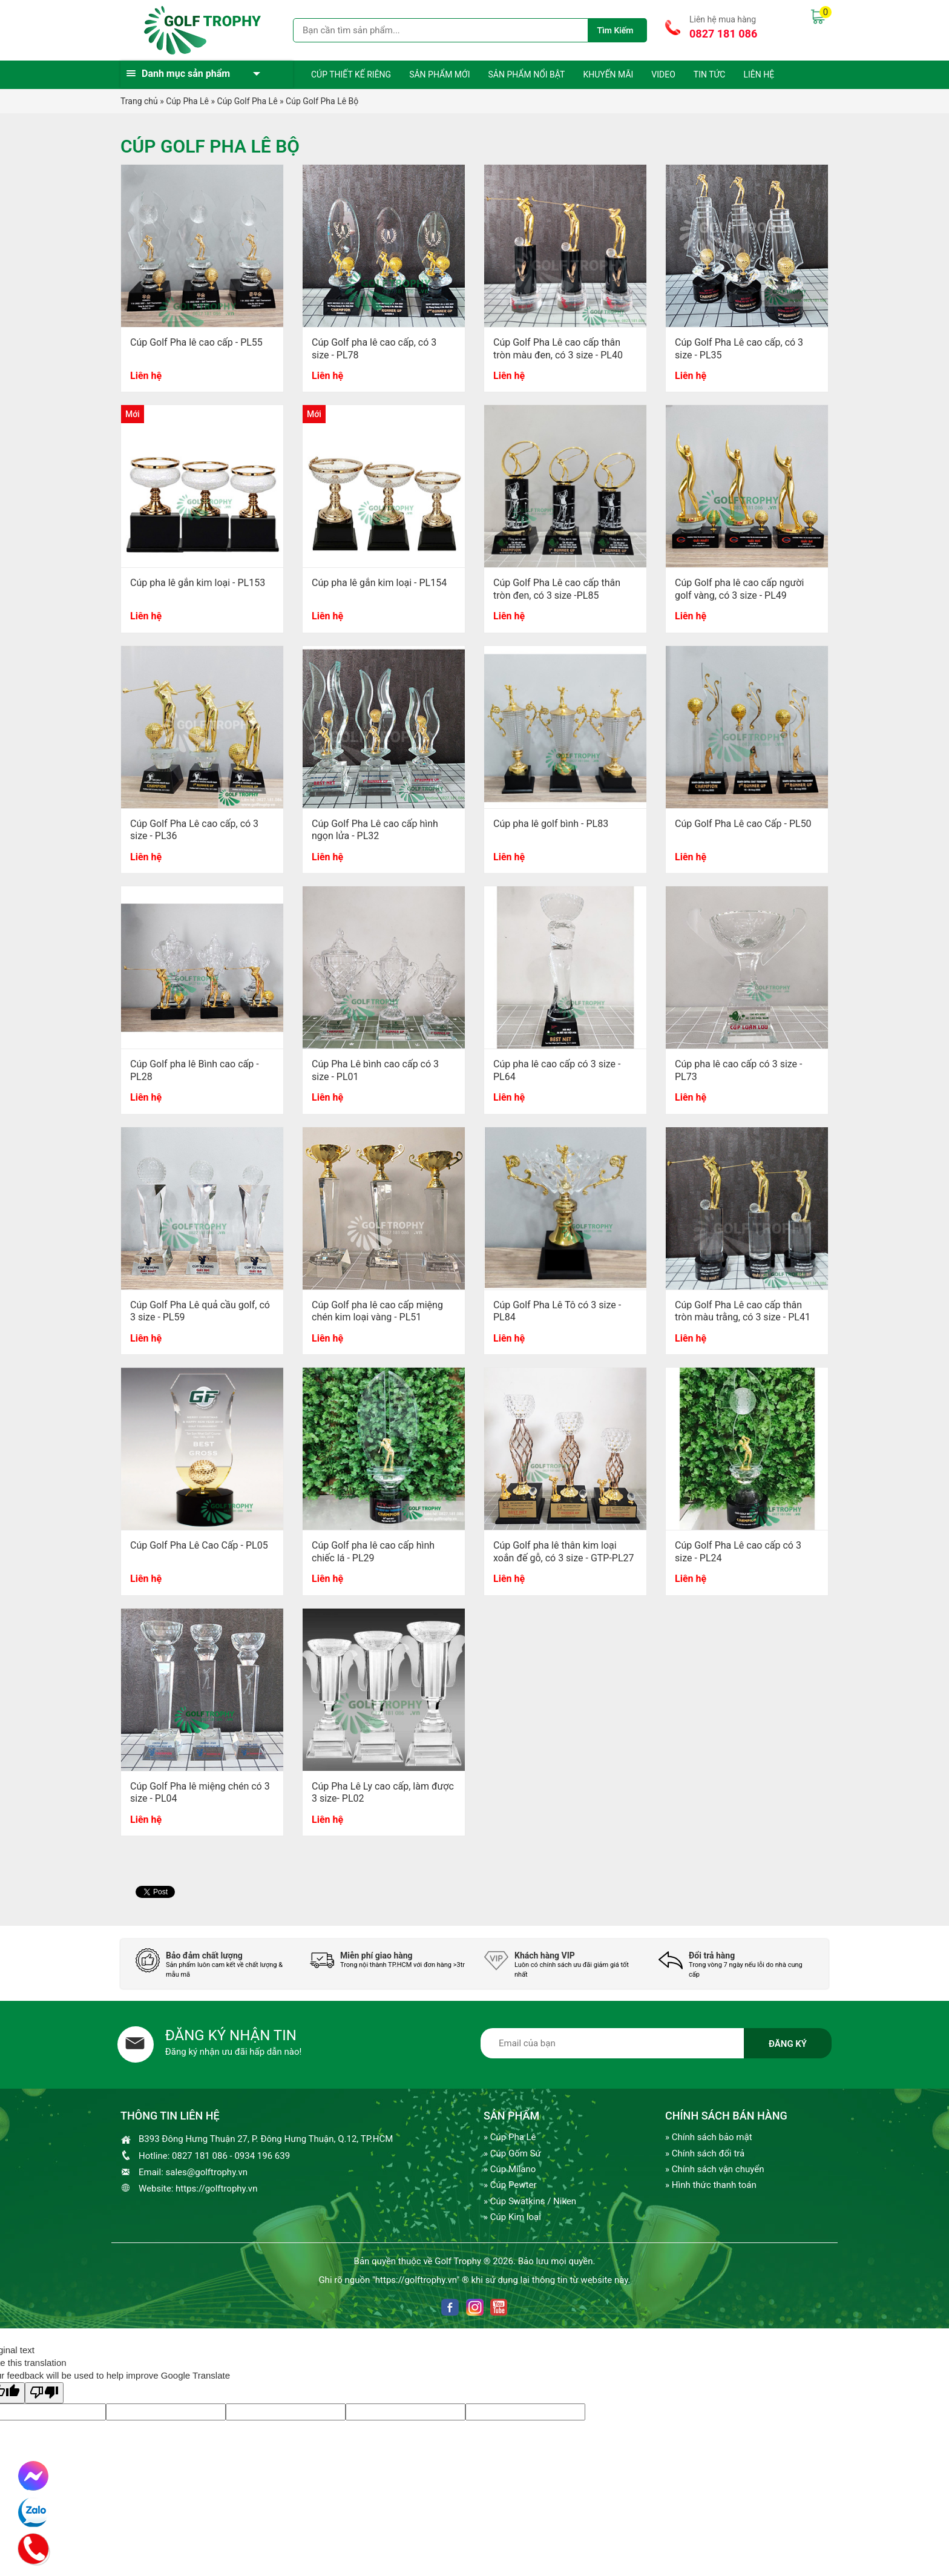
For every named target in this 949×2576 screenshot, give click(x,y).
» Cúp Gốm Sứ (512, 2153)
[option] (213, 1964)
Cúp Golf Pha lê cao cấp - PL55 (196, 342)
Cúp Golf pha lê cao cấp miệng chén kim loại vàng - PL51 (377, 1311)
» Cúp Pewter (510, 2184)
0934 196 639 (262, 2155)
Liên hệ (758, 74)
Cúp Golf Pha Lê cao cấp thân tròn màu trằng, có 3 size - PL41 (742, 1311)
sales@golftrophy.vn (207, 2172)
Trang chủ (139, 101)
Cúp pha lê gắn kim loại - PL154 (379, 582)
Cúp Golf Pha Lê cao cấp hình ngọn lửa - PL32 (375, 830)
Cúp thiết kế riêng (351, 74)
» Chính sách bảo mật (708, 2137)
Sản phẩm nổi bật (526, 74)
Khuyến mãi (608, 74)
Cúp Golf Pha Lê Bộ (322, 101)
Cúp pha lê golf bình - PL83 (550, 823)
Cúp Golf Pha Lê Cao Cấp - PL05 (199, 1545)
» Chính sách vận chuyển (714, 2169)
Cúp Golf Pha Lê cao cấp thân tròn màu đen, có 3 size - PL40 (558, 349)
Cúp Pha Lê (187, 101)
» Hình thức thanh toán (711, 2184)
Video (663, 74)
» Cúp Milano (510, 2169)
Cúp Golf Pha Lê (247, 101)
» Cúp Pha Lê (510, 2137)
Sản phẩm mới (439, 74)
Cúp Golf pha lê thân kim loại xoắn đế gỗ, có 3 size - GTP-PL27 (563, 1552)
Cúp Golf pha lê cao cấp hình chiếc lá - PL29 (373, 1552)
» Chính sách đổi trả (704, 2153)
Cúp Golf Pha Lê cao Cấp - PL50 (743, 823)
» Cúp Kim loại (512, 2217)
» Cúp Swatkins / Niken (530, 2201)
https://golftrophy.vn (216, 2188)
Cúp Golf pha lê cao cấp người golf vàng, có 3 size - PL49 (739, 589)
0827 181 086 (723, 33)
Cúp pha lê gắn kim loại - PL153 (197, 582)
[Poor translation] (44, 2392)
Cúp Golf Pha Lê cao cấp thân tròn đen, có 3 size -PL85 (556, 589)
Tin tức (710, 74)
